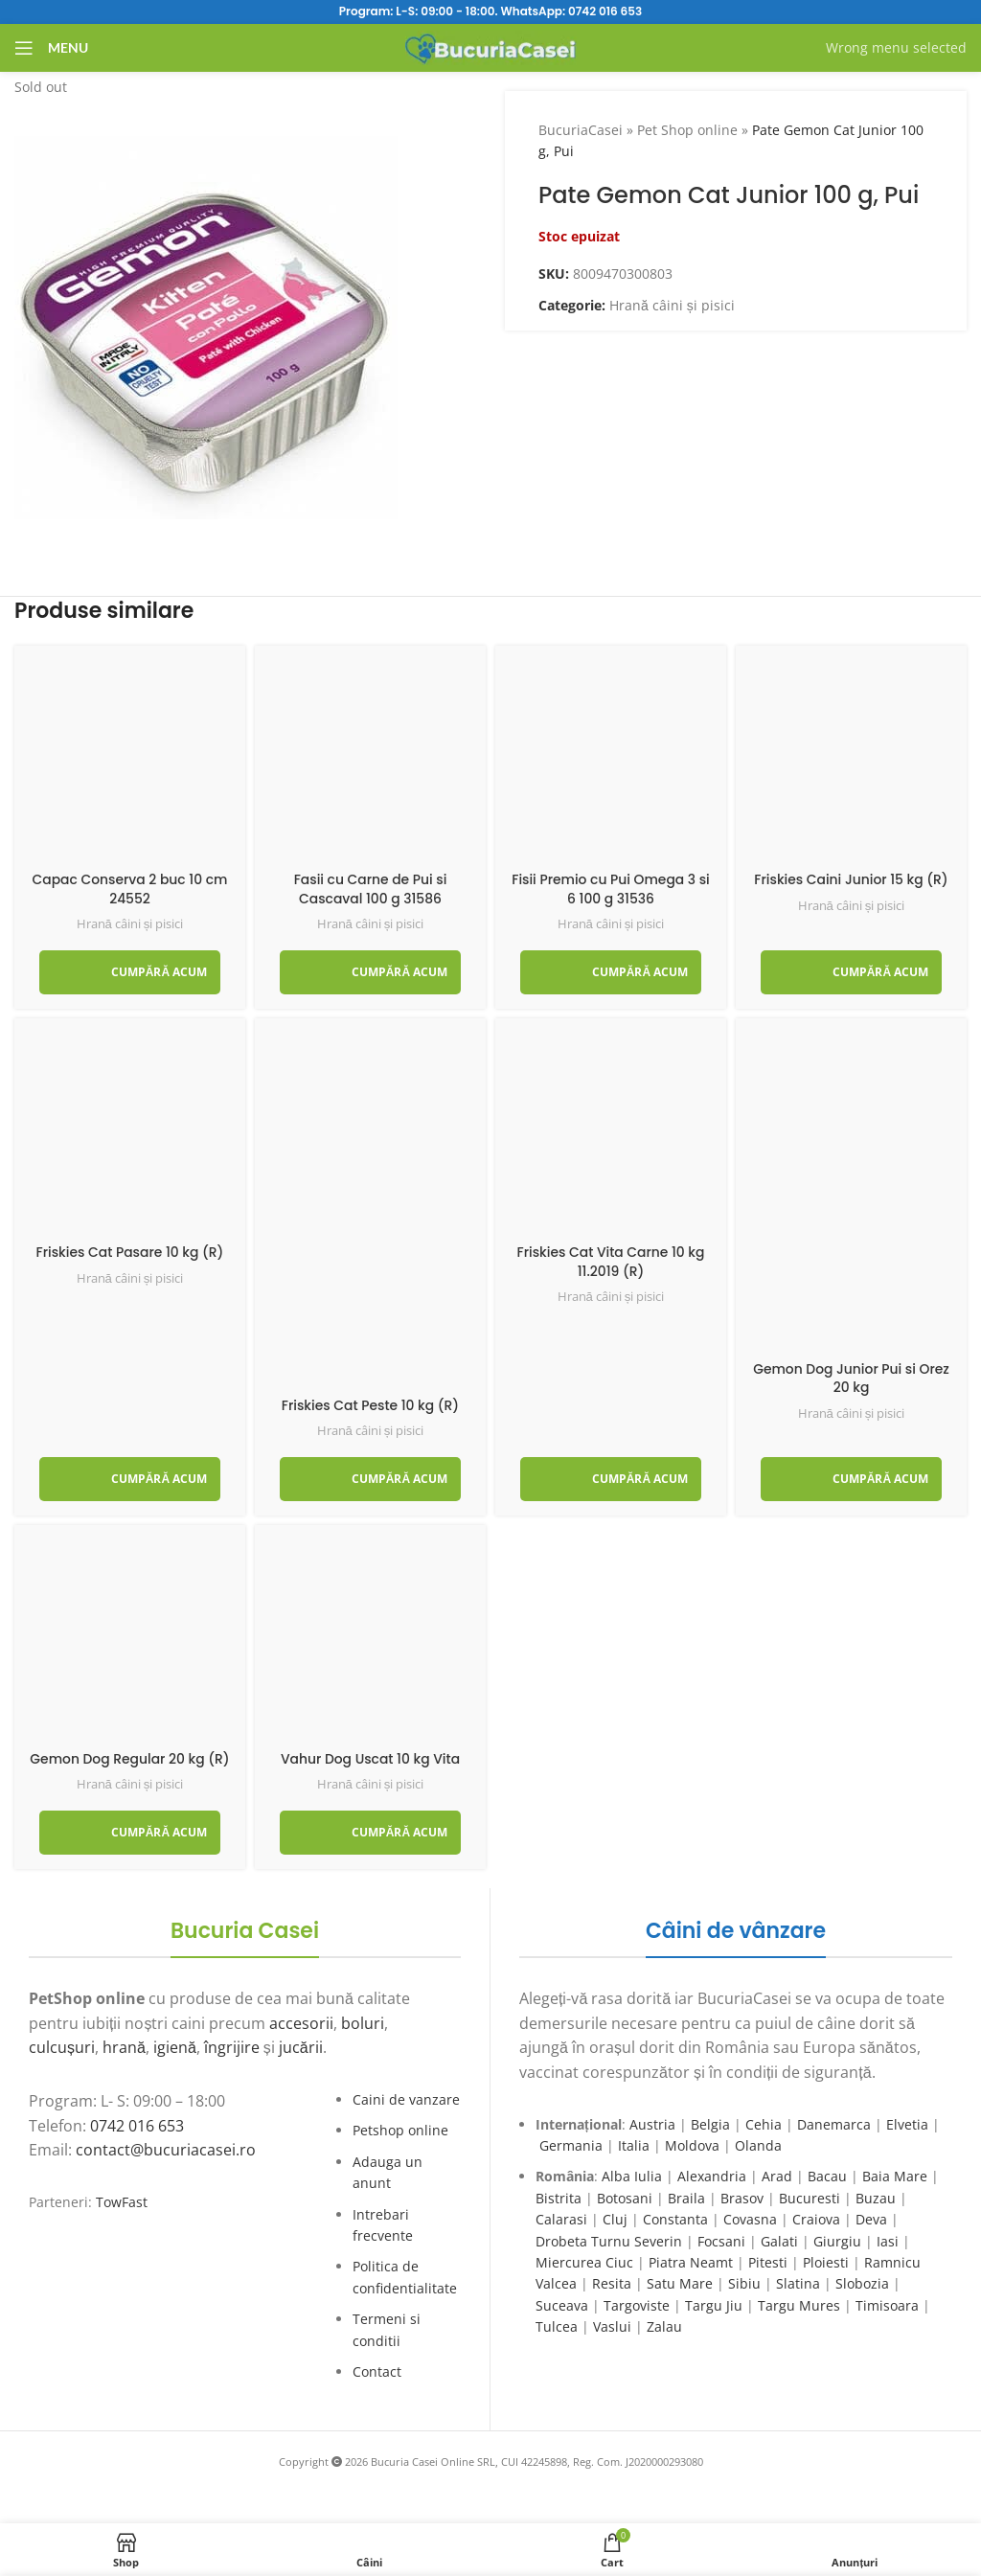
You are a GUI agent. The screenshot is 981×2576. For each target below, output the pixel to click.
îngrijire (232, 2047)
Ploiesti (826, 2262)
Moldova (692, 2145)
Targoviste (637, 2305)
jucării (301, 2047)
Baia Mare (894, 2176)
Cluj (615, 2219)
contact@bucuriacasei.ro (166, 2149)
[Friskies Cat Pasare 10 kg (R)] (130, 1134)
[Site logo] (491, 46)
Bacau (827, 2176)
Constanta (675, 2219)
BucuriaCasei (580, 130)
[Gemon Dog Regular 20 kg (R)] (130, 1640)
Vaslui (612, 2326)
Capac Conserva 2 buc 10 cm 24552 (130, 889)
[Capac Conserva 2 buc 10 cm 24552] (130, 761)
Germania (571, 2145)
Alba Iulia (632, 2176)
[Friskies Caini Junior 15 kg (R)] (851, 761)
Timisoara (887, 2305)
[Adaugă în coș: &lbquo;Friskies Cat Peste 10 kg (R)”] (370, 1479)
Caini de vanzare (406, 2099)
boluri (362, 2023)
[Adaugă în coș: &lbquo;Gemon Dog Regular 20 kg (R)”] (129, 1833)
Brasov (742, 2198)
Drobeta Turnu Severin (609, 2241)
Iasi (888, 2241)
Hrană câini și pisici (672, 305)
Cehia (763, 2124)
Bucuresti (809, 2198)
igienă (174, 2047)
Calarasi (561, 2219)
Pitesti (767, 2262)
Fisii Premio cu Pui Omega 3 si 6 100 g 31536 (610, 889)
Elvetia (907, 2124)
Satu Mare (680, 2283)
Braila (686, 2198)
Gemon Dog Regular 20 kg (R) (129, 1758)
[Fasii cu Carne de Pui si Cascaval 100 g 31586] (370, 761)
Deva (871, 2219)
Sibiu (744, 2283)
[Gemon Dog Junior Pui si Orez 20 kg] (851, 1192)
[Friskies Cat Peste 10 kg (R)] (370, 1210)
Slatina (798, 2283)
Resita (611, 2283)
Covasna (750, 2219)
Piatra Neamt (691, 2262)
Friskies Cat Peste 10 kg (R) (370, 1405)
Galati (779, 2241)
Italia (634, 2145)
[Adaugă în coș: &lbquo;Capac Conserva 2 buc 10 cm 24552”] (129, 972)
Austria (652, 2124)
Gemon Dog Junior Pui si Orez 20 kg (851, 1378)
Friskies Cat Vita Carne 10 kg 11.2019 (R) (611, 1261)
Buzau (876, 2198)
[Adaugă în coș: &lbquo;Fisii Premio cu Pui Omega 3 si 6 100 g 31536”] (610, 972)
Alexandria (711, 2176)
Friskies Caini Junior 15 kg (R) (850, 879)
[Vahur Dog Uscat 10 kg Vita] (370, 1640)
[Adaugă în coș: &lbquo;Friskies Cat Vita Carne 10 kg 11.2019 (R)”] (610, 1479)
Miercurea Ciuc (584, 2262)
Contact (377, 2371)
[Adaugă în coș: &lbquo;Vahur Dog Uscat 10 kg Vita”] (370, 1833)
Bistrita (559, 2198)
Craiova (816, 2219)
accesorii (301, 2023)
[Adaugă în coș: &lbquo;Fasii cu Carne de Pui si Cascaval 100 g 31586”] (370, 972)
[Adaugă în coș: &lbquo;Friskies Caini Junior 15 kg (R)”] (851, 972)
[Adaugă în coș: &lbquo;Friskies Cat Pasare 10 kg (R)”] (129, 1479)
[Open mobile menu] (51, 48)
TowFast (122, 2202)
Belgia (710, 2124)
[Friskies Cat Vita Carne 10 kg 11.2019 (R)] (611, 1134)
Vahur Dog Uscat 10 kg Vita (370, 1758)
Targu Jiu (713, 2305)
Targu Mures (799, 2305)
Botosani (624, 2198)
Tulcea (557, 2326)
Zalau (664, 2326)
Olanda (758, 2145)
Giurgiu (837, 2241)
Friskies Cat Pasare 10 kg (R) (130, 1252)
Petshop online (400, 2130)
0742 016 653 (605, 11)
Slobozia (862, 2283)
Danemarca (834, 2124)
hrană (124, 2047)
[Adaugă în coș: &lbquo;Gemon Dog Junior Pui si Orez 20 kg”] (851, 1479)
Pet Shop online (687, 130)
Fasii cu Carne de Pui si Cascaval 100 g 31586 (370, 889)
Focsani (721, 2241)
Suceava (562, 2305)
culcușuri (62, 2047)
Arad (777, 2176)
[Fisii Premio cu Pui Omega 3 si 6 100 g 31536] (611, 761)
